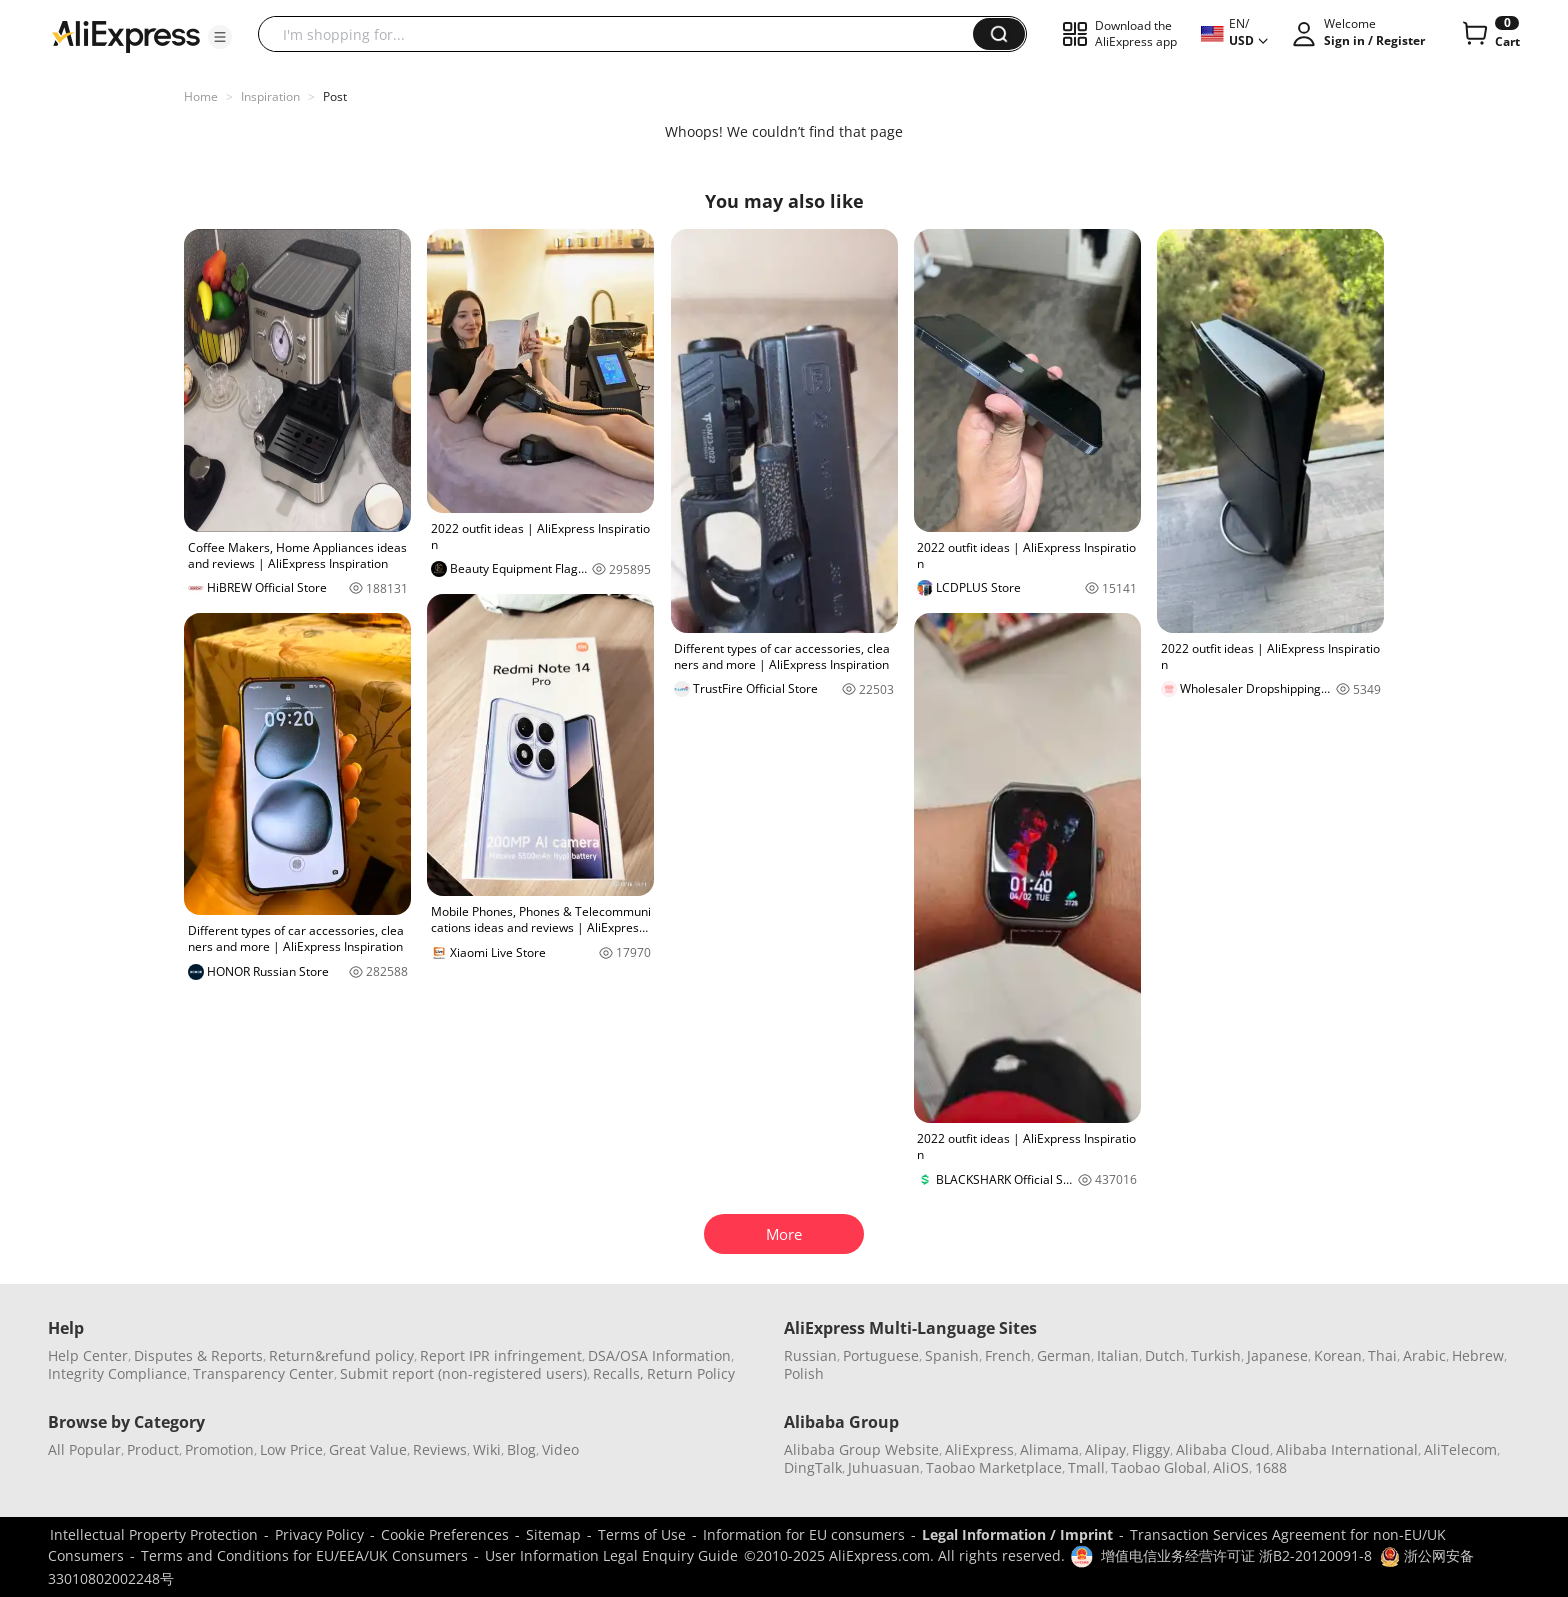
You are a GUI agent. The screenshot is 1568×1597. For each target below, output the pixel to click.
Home (201, 96)
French (1008, 1355)
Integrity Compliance (117, 1373)
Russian (810, 1355)
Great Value (368, 1449)
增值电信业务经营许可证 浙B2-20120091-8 (1236, 1555)
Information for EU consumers (804, 1534)
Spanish (952, 1355)
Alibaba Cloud (1223, 1449)
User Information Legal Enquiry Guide (611, 1555)
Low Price (291, 1449)
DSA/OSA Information (659, 1355)
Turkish (1216, 1355)
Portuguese (881, 1355)
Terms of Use (642, 1534)
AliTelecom (1460, 1449)
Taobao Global (1159, 1467)
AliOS (1231, 1467)
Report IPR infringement (501, 1355)
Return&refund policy (341, 1355)
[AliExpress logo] (126, 35)
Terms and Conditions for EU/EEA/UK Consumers (304, 1555)
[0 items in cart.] (1489, 34)
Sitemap (553, 1534)
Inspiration (270, 96)
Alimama (1049, 1449)
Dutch (1165, 1355)
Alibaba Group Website (861, 1449)
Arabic (1424, 1355)
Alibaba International (1347, 1449)
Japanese (1277, 1355)
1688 (1271, 1467)
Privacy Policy (319, 1534)
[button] (220, 37)
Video (560, 1449)
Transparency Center (263, 1373)
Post (335, 96)
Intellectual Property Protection (154, 1534)
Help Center (88, 1355)
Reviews (440, 1449)
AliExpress (979, 1449)
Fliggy (1151, 1449)
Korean (1338, 1355)
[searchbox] (623, 34)
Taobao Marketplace (994, 1467)
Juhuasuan (884, 1467)
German (1064, 1355)
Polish (804, 1373)
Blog (521, 1449)
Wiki (487, 1449)
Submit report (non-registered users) (463, 1373)
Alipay (1105, 1449)
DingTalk (813, 1467)
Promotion (219, 1449)
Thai (1382, 1355)
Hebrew (1478, 1355)
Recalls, (618, 1373)
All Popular (84, 1449)
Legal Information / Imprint (1017, 1534)
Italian (1118, 1355)
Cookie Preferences (445, 1534)
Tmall (1086, 1467)
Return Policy (691, 1373)
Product (153, 1449)
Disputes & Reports (198, 1355)
